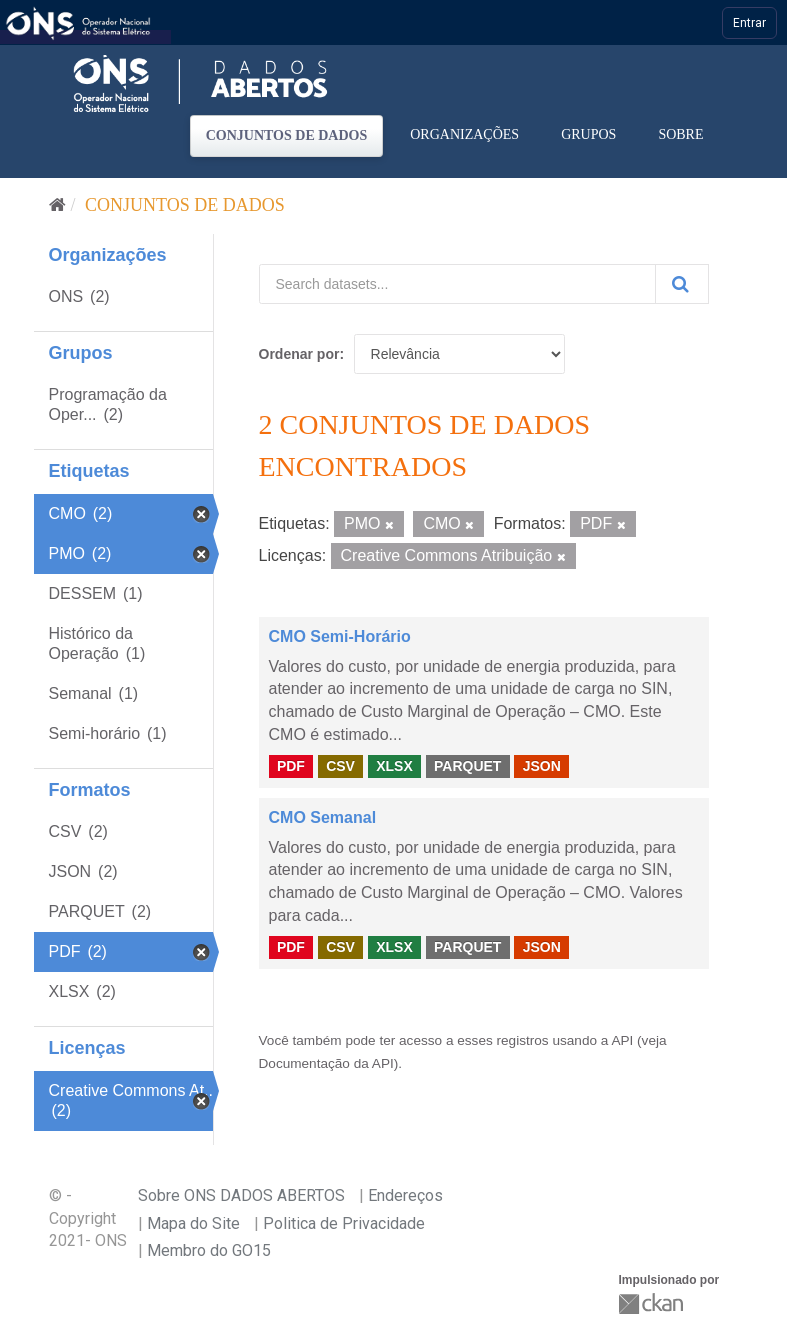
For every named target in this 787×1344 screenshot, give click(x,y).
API (622, 1040)
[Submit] (682, 284)
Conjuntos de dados (287, 135)
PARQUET (467, 766)
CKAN (653, 1303)
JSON (542, 766)
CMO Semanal (323, 817)
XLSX (394, 766)
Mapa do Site (193, 1223)
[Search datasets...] (457, 284)
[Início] (57, 205)
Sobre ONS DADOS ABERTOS (241, 1195)
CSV (340, 766)
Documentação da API (326, 1063)
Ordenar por (299, 354)
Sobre (680, 134)
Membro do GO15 (209, 1250)
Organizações (464, 134)
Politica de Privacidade (344, 1223)
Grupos (588, 134)
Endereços (405, 1195)
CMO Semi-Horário (340, 636)
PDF (291, 766)
